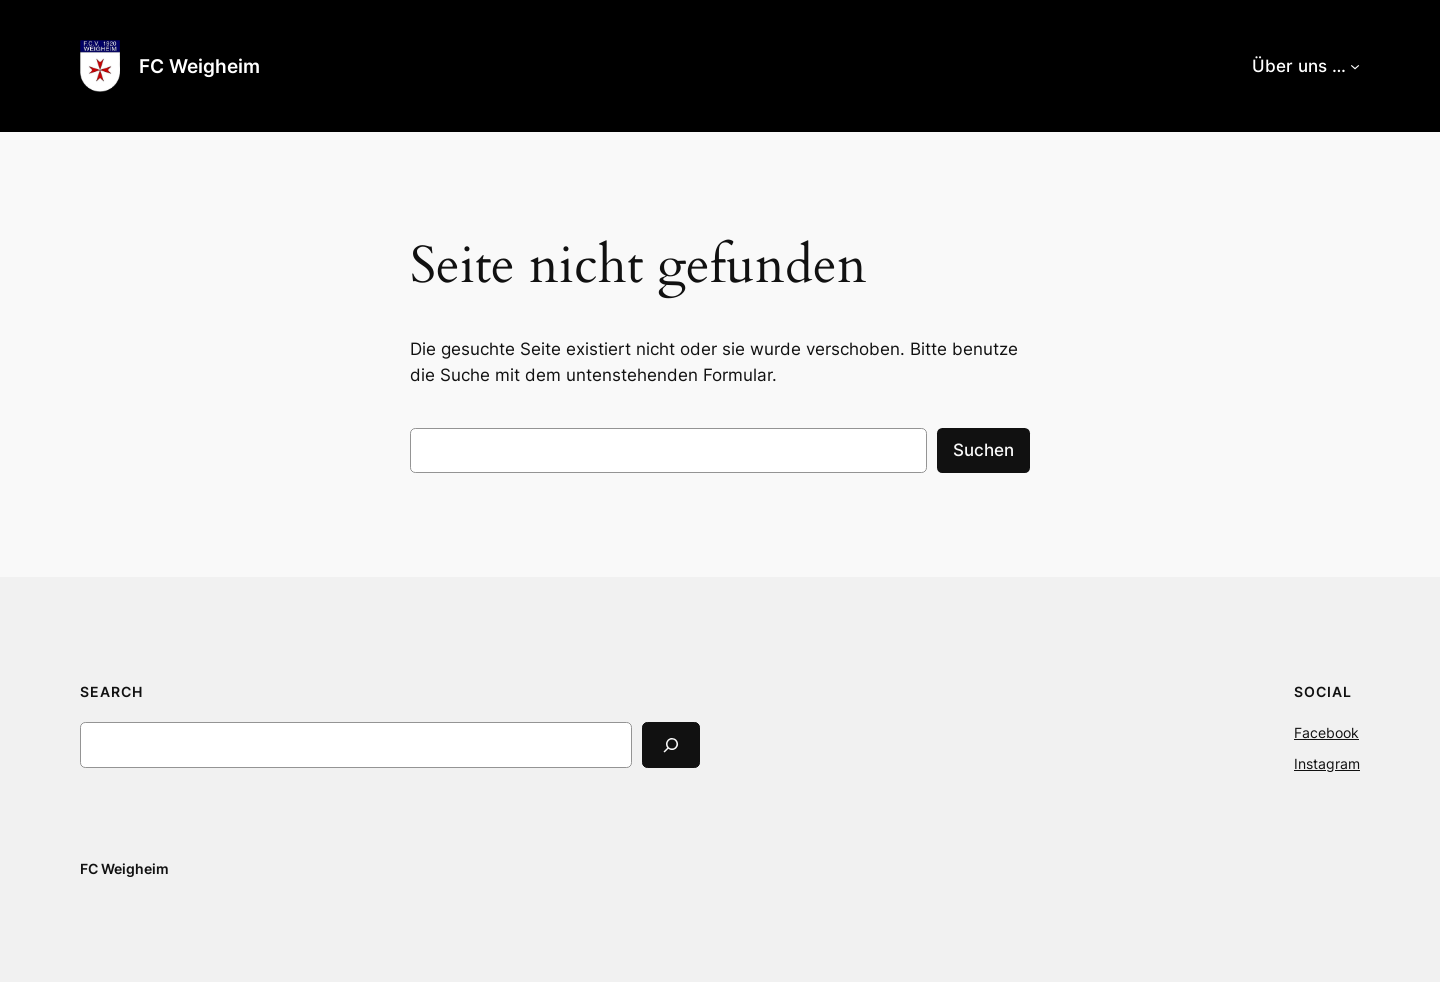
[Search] (671, 744)
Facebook (1326, 732)
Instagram (1327, 763)
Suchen (983, 450)
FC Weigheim (199, 66)
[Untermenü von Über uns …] (1355, 66)
